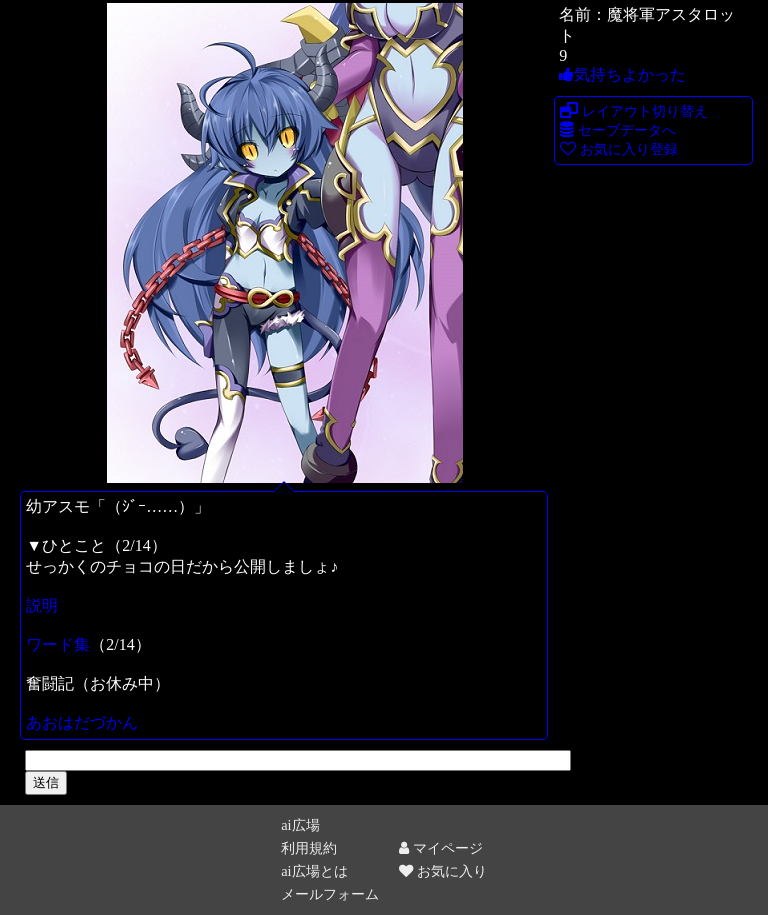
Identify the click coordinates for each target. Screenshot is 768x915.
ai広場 (300, 825)
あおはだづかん (82, 722)
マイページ (441, 848)
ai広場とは (314, 871)
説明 (42, 605)
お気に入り (443, 871)
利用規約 (309, 848)
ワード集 (58, 644)
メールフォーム (330, 894)
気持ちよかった (622, 74)
